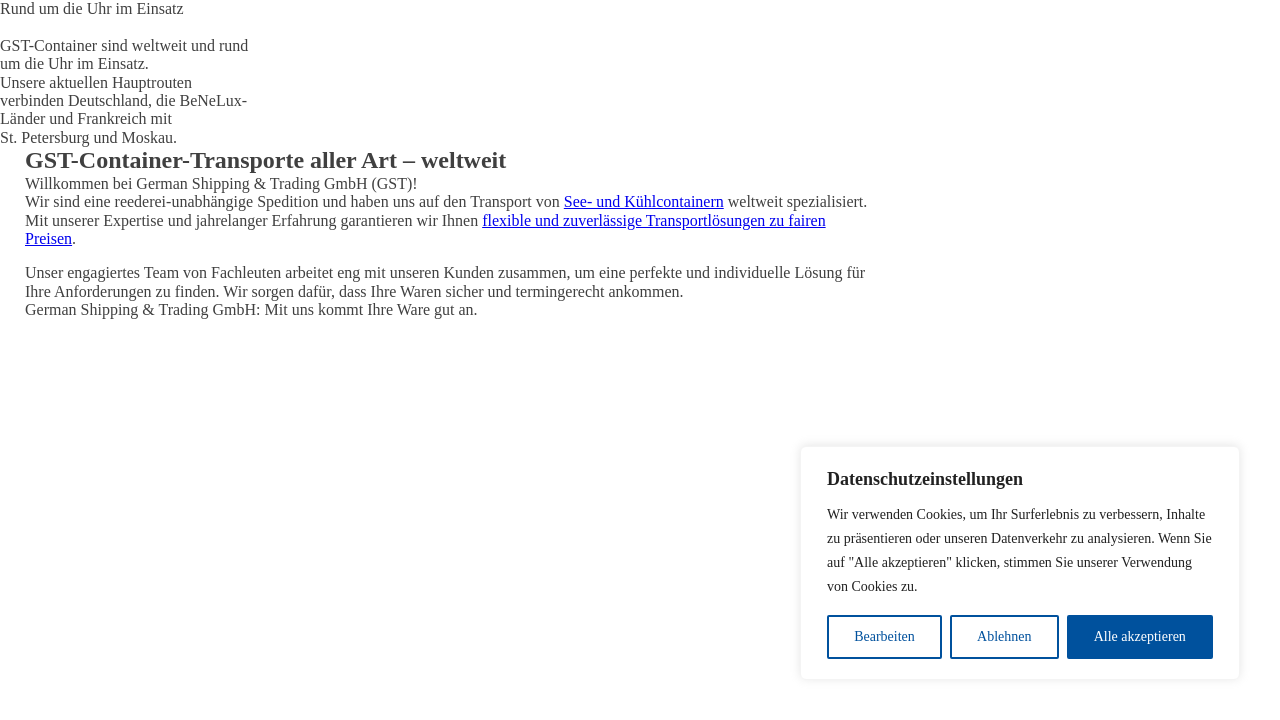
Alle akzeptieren (1140, 636)
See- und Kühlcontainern (644, 201)
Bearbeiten (884, 636)
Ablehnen (1004, 636)
